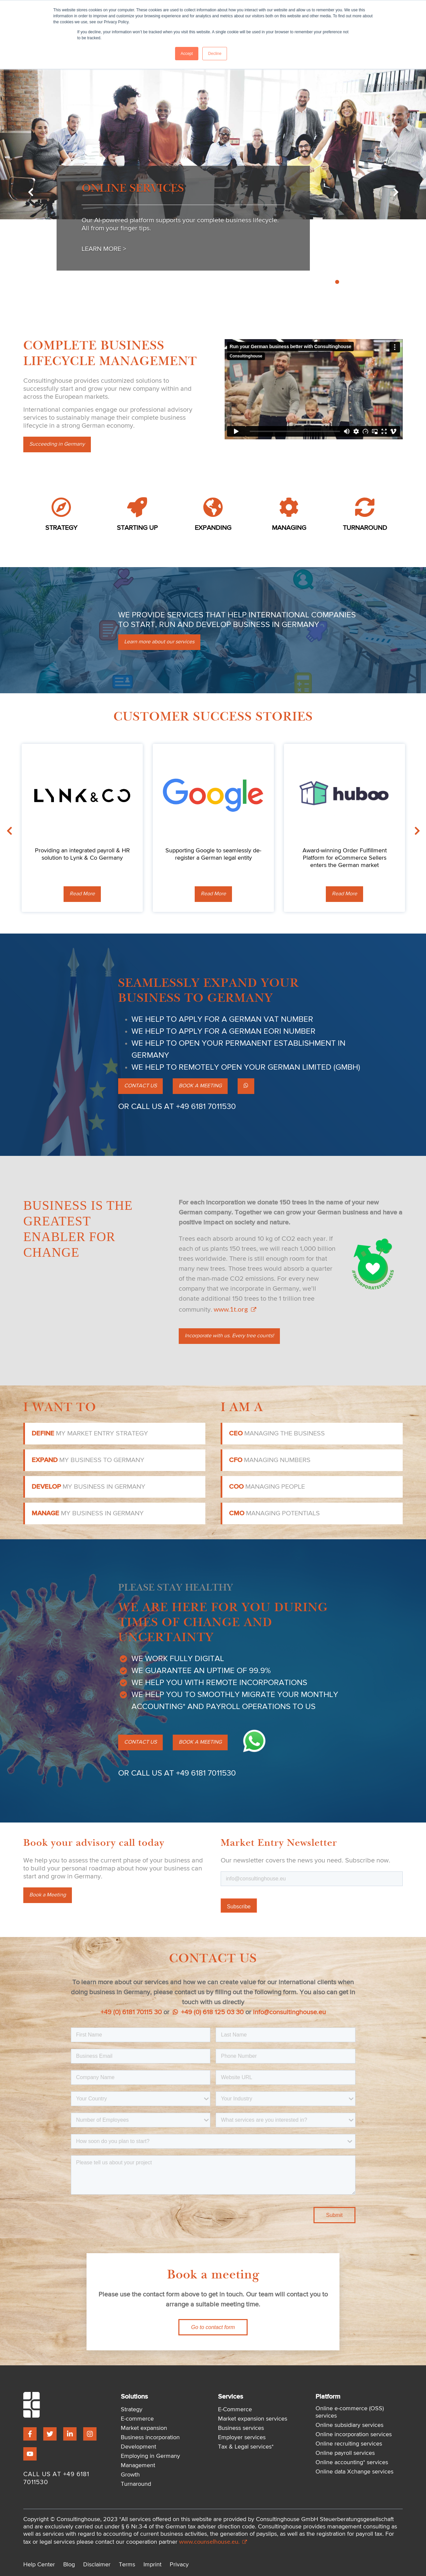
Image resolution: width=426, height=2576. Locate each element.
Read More (82, 894)
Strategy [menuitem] (131, 2410)
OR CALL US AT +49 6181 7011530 (177, 1107)
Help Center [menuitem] (39, 2565)
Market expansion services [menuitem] (252, 2419)
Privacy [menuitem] (179, 2565)
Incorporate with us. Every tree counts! (229, 1336)
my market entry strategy (90, 1433)
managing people (267, 1487)
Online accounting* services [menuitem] (352, 2463)
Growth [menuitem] (130, 2475)
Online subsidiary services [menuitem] (349, 2425)
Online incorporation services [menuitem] (354, 2435)
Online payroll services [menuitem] (345, 2453)
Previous (30, 193)
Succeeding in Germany (57, 444)
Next (396, 193)
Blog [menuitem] (69, 2565)
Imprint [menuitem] (152, 2565)
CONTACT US (140, 1086)
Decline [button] (214, 53)
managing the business (277, 1433)
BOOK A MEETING (200, 1086)
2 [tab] (322, 282)
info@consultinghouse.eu (289, 2012)
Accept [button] (187, 53)
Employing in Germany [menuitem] (150, 2456)
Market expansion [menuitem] (144, 2428)
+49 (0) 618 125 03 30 (208, 2012)
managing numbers (270, 1460)
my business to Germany (88, 1460)
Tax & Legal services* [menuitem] (246, 2447)
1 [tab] (315, 282)
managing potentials (274, 1513)
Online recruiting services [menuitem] (349, 2444)
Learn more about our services (159, 642)
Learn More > (104, 249)
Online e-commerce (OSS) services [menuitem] (350, 2412)
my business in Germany (88, 1487)
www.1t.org (234, 1309)
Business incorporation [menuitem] (150, 2438)
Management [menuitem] (138, 2466)
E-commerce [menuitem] (137, 2419)
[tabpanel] (213, 187)
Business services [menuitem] (241, 2428)
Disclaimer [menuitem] (96, 2565)
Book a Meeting (47, 1895)
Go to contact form (213, 2327)
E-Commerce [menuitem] (235, 2410)
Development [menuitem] (138, 2447)
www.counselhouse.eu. (213, 2541)
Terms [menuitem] (127, 2565)
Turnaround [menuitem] (136, 2484)
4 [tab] (337, 282)
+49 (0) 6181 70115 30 (131, 2012)
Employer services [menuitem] (242, 2438)
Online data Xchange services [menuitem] (354, 2472)
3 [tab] (330, 282)
